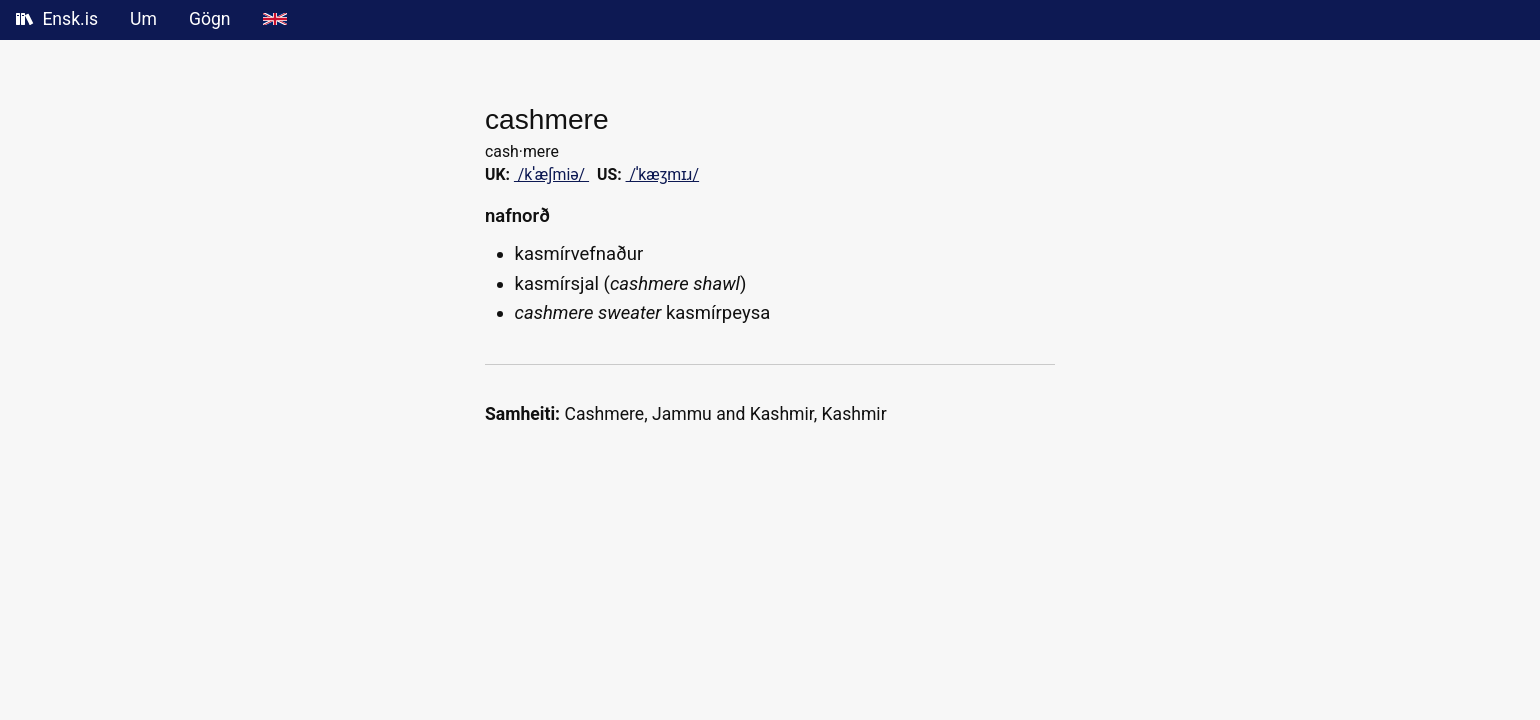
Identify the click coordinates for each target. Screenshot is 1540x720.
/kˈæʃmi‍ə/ (551, 174)
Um (143, 19)
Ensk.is (57, 19)
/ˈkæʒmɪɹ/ (663, 174)
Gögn (210, 19)
